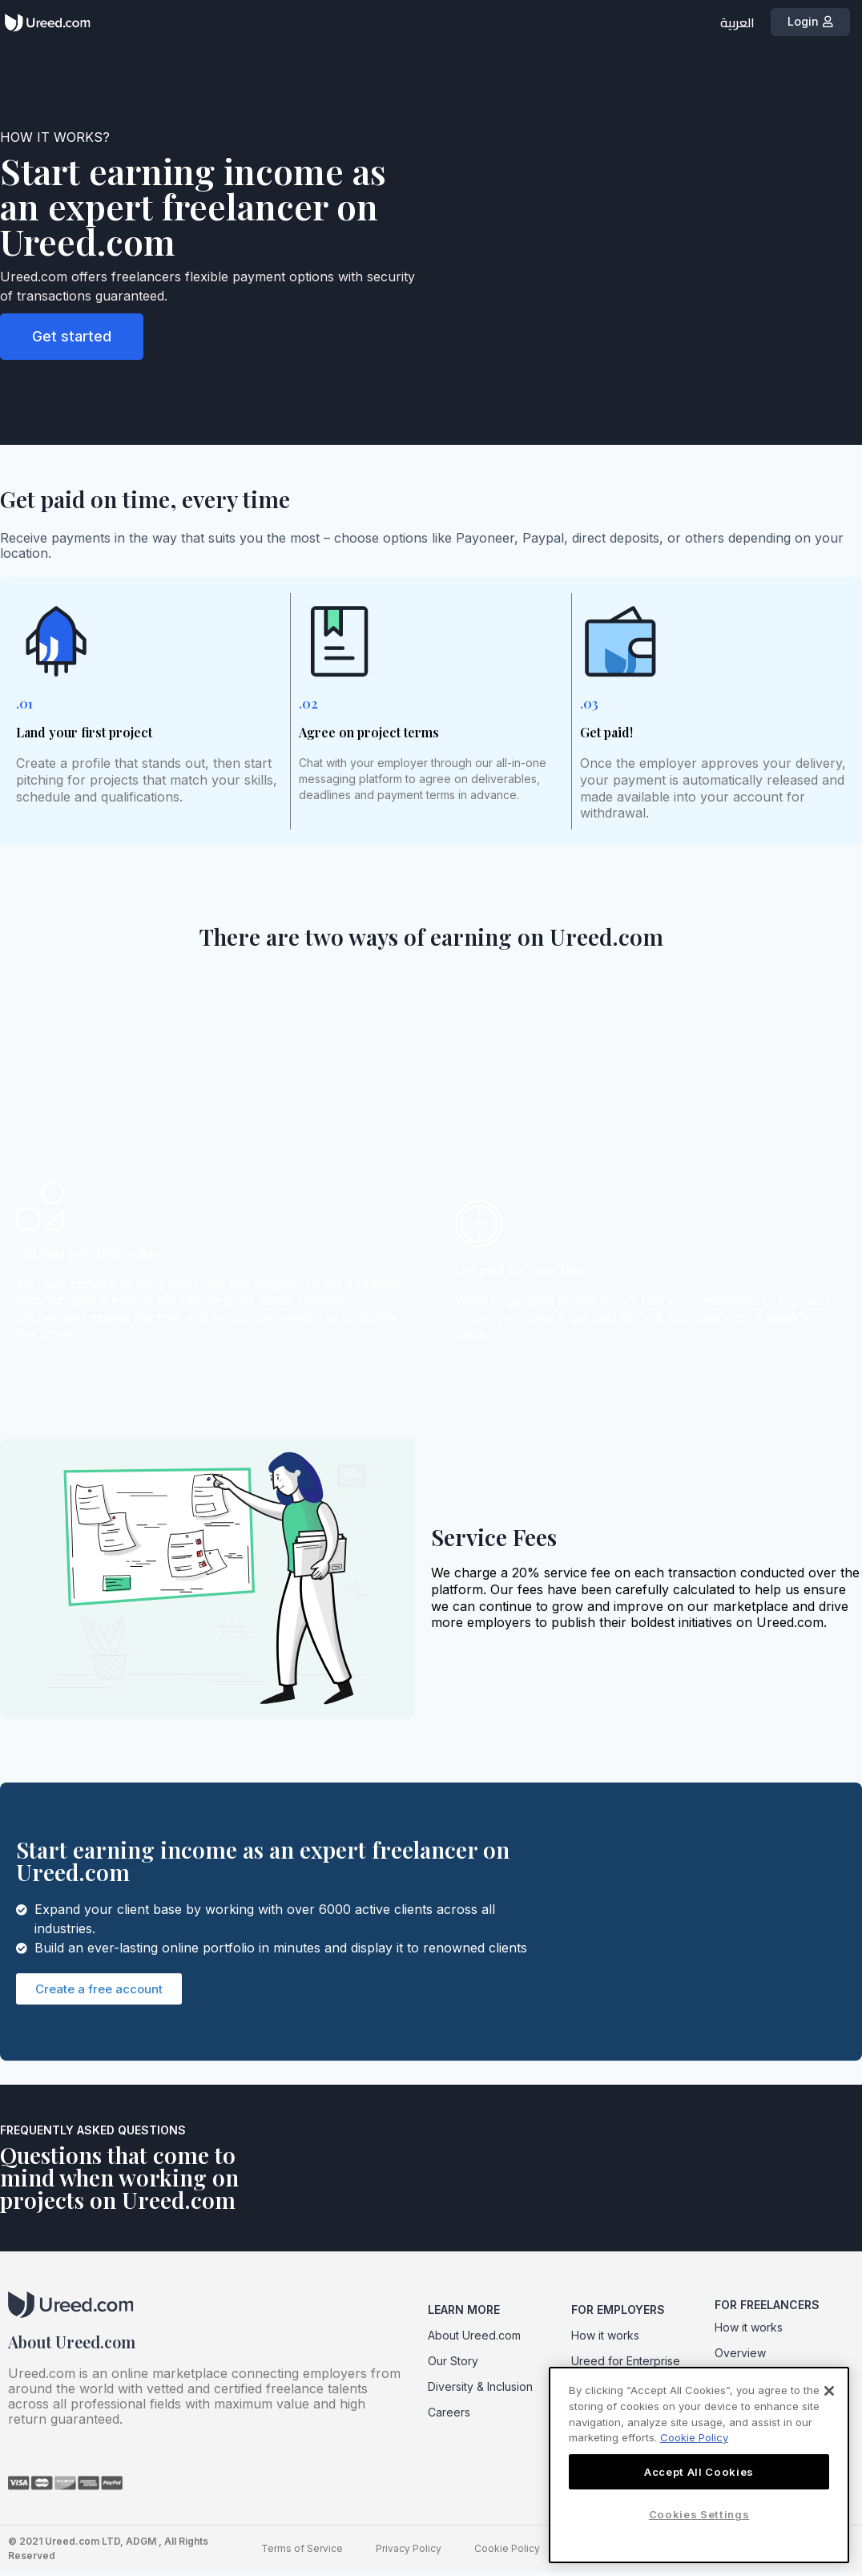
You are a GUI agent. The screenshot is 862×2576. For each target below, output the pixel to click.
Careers (449, 2415)
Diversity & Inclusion (480, 2389)
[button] (813, 23)
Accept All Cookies (699, 2471)
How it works (605, 2338)
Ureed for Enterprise (625, 2364)
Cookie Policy (507, 2552)
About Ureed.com (474, 2338)
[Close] (829, 2390)
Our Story (453, 2364)
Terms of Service (303, 2552)
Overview (740, 2356)
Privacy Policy (409, 2552)
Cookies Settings (699, 2514)
